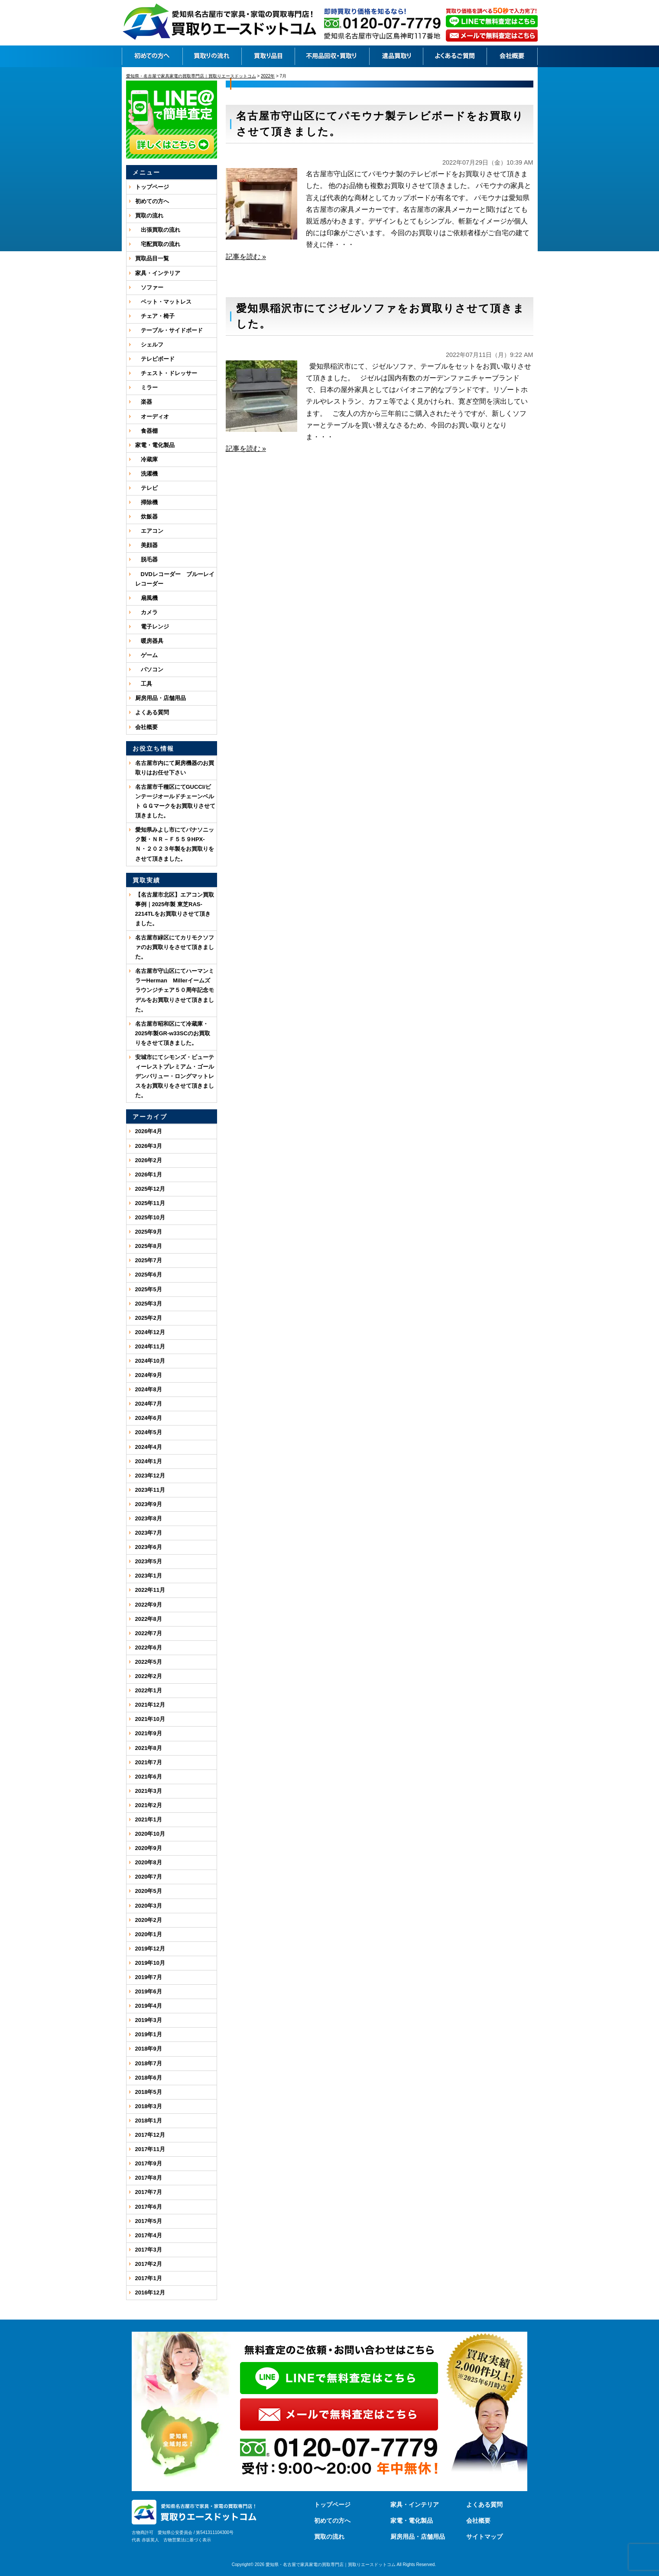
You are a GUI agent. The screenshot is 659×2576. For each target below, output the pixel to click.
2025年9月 (148, 1231)
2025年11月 (150, 1203)
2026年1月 (148, 1174)
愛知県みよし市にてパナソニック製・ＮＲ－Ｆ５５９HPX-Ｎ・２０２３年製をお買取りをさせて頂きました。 (174, 844)
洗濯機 (146, 473)
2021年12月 (150, 1704)
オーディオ (152, 416)
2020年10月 (150, 1834)
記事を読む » (246, 256)
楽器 (143, 402)
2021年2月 (148, 1805)
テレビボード (155, 359)
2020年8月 (148, 1862)
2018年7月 (148, 2063)
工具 (143, 683)
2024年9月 (148, 1375)
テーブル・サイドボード (169, 330)
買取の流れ (149, 215)
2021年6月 (148, 1776)
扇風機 (146, 598)
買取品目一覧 (152, 258)
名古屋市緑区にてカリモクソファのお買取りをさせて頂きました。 (174, 947)
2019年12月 (150, 1948)
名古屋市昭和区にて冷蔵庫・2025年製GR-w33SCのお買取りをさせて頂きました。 (172, 1033)
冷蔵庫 (146, 459)
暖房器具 (149, 641)
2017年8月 (148, 2177)
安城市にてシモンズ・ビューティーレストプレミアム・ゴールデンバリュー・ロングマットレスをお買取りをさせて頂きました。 (174, 1076)
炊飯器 (146, 516)
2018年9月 (148, 2048)
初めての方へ (152, 201)
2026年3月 (148, 1146)
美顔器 (146, 545)
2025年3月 (148, 1303)
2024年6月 (148, 1418)
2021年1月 (148, 1819)
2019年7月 (148, 1977)
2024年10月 (150, 1361)
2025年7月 (148, 1260)
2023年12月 (150, 1475)
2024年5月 (148, 1432)
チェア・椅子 (155, 316)
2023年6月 (148, 1547)
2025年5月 (148, 1289)
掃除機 (146, 502)
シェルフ (149, 344)
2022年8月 (148, 1619)
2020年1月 (148, 1934)
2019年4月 (148, 2005)
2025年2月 (148, 1318)
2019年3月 (148, 2020)
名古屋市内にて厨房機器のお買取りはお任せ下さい (174, 768)
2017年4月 (148, 2235)
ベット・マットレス (163, 301)
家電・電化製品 (155, 445)
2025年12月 (150, 1189)
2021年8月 (148, 1748)
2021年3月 (148, 1791)
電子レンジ (152, 626)
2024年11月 (150, 1346)
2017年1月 (148, 2278)
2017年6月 (148, 2206)
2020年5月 (148, 1891)
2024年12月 (150, 1332)
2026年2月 (148, 1160)
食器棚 (146, 431)
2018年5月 (148, 2092)
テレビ (146, 488)
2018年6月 (148, 2077)
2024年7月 (148, 1403)
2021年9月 (148, 1733)
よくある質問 (152, 712)
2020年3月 (148, 1905)
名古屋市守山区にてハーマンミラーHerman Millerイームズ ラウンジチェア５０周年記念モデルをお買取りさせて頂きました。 (175, 990)
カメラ (146, 612)
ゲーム (146, 655)
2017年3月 (148, 2249)
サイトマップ (484, 2536)
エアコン (149, 531)
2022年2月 (148, 1676)
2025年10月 (150, 1217)
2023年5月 (148, 1561)
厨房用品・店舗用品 (160, 698)
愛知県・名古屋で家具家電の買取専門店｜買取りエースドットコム (331, 2564)
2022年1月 (148, 1690)
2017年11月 (150, 2149)
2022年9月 (148, 1604)
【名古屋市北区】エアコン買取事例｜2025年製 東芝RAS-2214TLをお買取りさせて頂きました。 (174, 909)
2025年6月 (148, 1274)
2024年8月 (148, 1389)
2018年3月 (148, 2106)
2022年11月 (150, 1590)
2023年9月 (148, 1504)
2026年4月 (148, 1131)
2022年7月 (148, 1633)
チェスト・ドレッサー (166, 373)
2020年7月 (148, 1876)
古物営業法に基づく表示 (187, 2539)
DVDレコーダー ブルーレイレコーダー (174, 579)
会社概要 (146, 727)
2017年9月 (148, 2163)
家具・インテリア (157, 273)
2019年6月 (148, 1991)
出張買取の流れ (157, 230)
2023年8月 (148, 1518)
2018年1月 (148, 2120)
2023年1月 (148, 1575)
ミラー (146, 387)
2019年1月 (148, 2034)
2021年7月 (148, 1762)
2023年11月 (150, 1490)
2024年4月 (148, 1447)
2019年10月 (150, 1963)
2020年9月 (148, 1848)
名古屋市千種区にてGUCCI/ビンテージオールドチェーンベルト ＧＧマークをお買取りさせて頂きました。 (175, 801)
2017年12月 (150, 2135)
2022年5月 (148, 1662)
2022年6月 (148, 1647)
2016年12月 (150, 2292)
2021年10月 (150, 1719)
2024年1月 (148, 1461)
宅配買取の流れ (157, 244)
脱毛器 (146, 559)
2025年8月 (148, 1246)
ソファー (149, 287)
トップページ (152, 187)
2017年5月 (148, 2221)
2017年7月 (148, 2192)
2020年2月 (148, 1920)
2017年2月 (148, 2264)
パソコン (149, 669)
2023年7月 (148, 1532)
